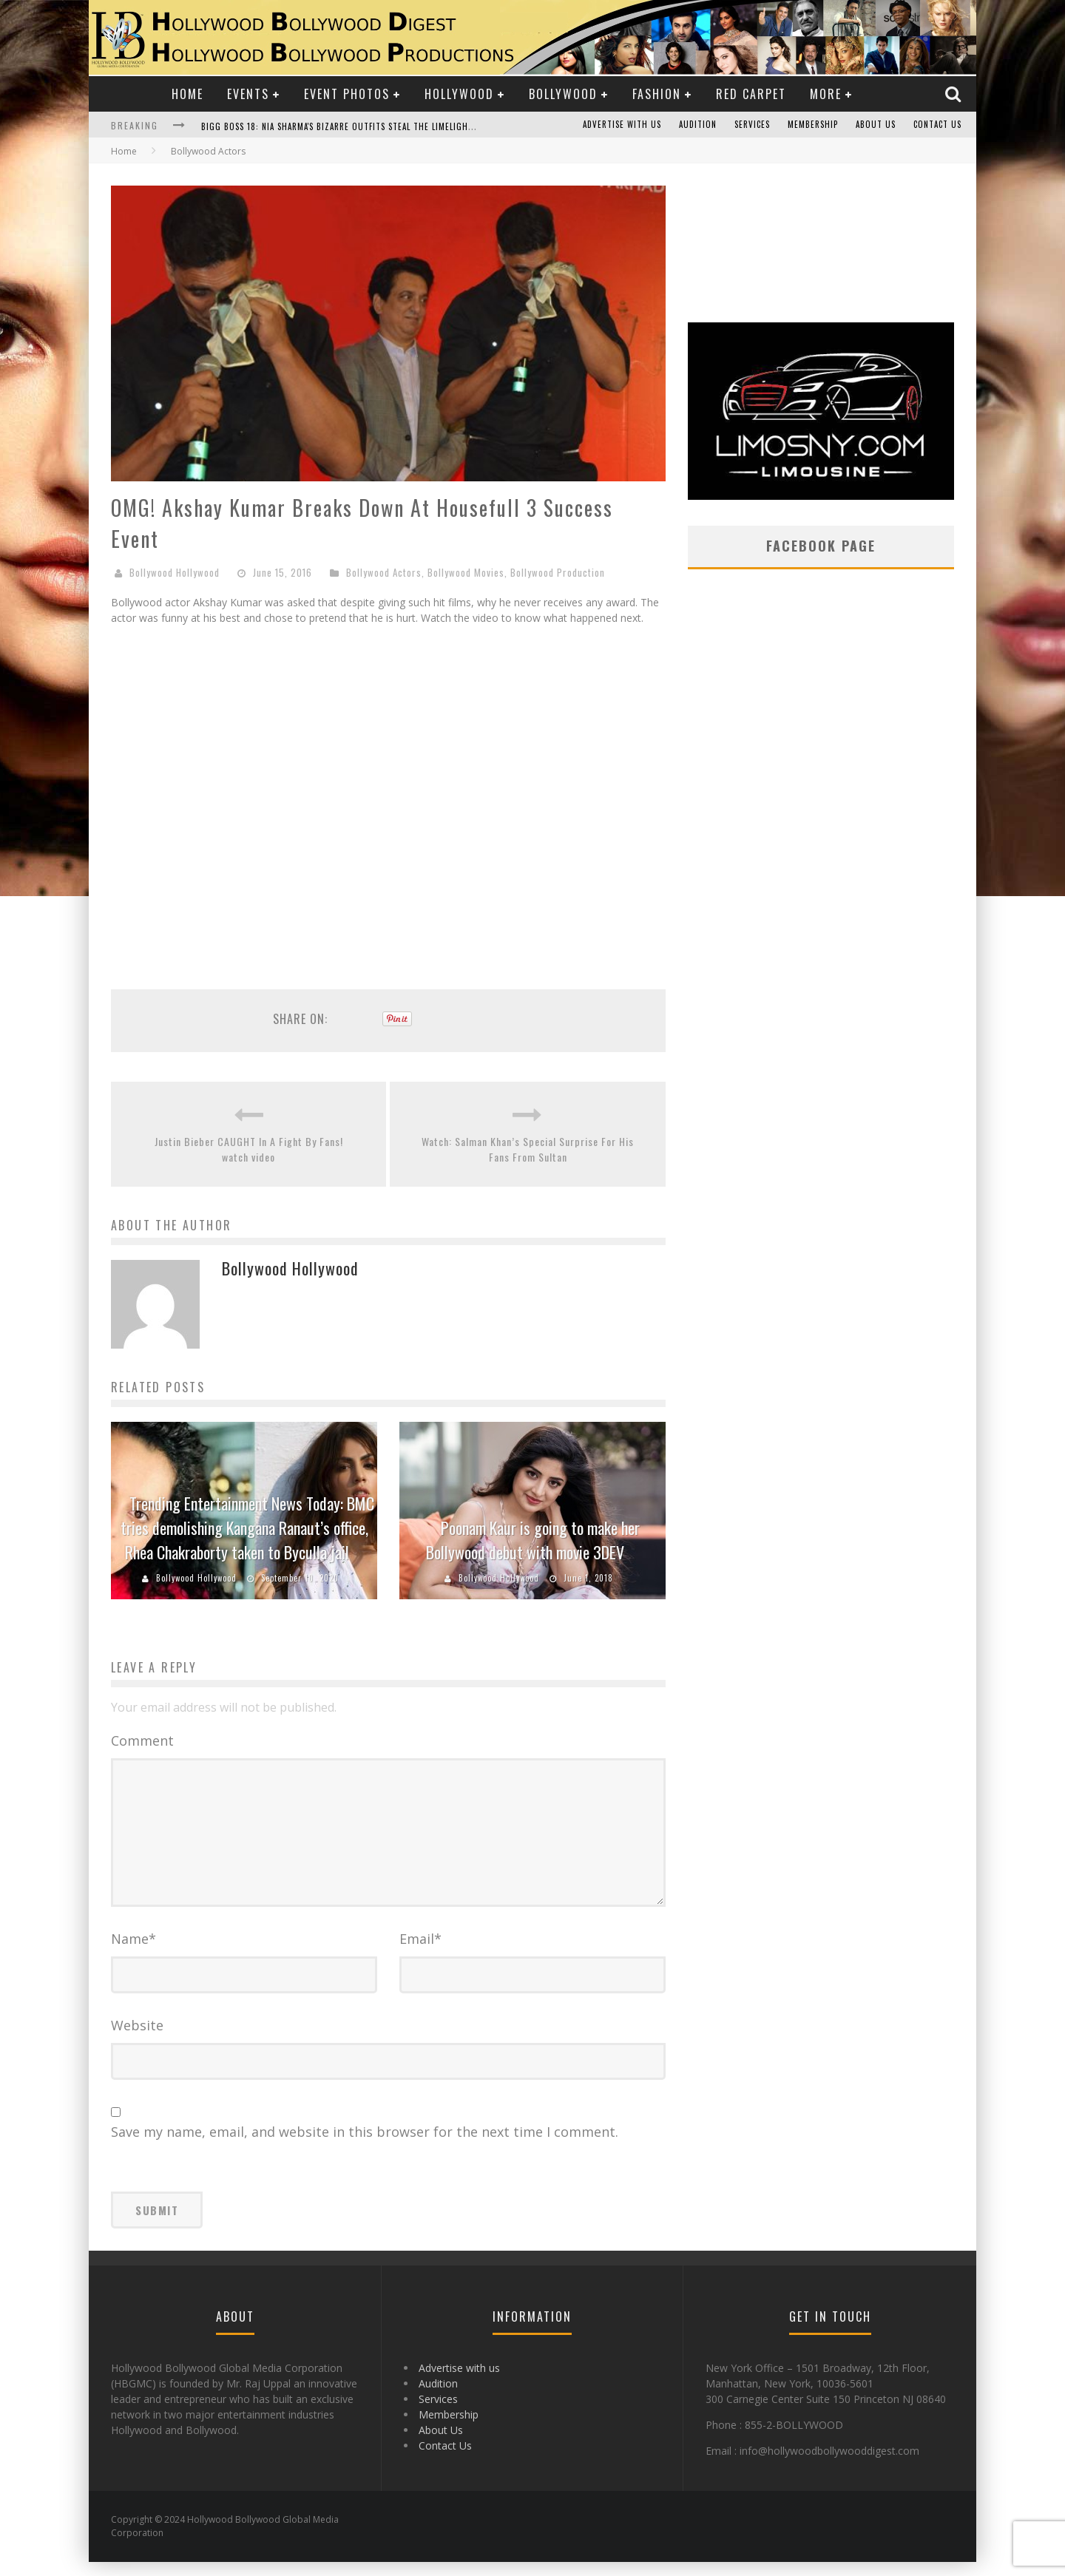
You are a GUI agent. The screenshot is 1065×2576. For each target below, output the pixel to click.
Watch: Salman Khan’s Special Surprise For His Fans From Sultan (528, 1149)
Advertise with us (622, 125)
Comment (142, 1740)
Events (248, 94)
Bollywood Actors (384, 572)
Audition (698, 125)
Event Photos (347, 94)
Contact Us (937, 125)
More (826, 94)
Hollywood (459, 94)
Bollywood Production (557, 572)
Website (137, 2039)
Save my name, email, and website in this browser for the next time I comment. (364, 2146)
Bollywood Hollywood (174, 572)
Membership (813, 125)
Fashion (656, 94)
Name (133, 1953)
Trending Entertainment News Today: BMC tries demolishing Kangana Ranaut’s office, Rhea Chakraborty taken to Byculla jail (247, 1527)
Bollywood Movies (465, 572)
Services (752, 125)
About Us (876, 125)
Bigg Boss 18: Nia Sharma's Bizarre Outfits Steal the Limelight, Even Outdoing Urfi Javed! (396, 126)
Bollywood (563, 94)
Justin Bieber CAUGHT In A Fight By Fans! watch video (249, 1149)
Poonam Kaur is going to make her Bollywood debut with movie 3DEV (533, 1540)
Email (420, 1953)
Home (187, 94)
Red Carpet (751, 94)
